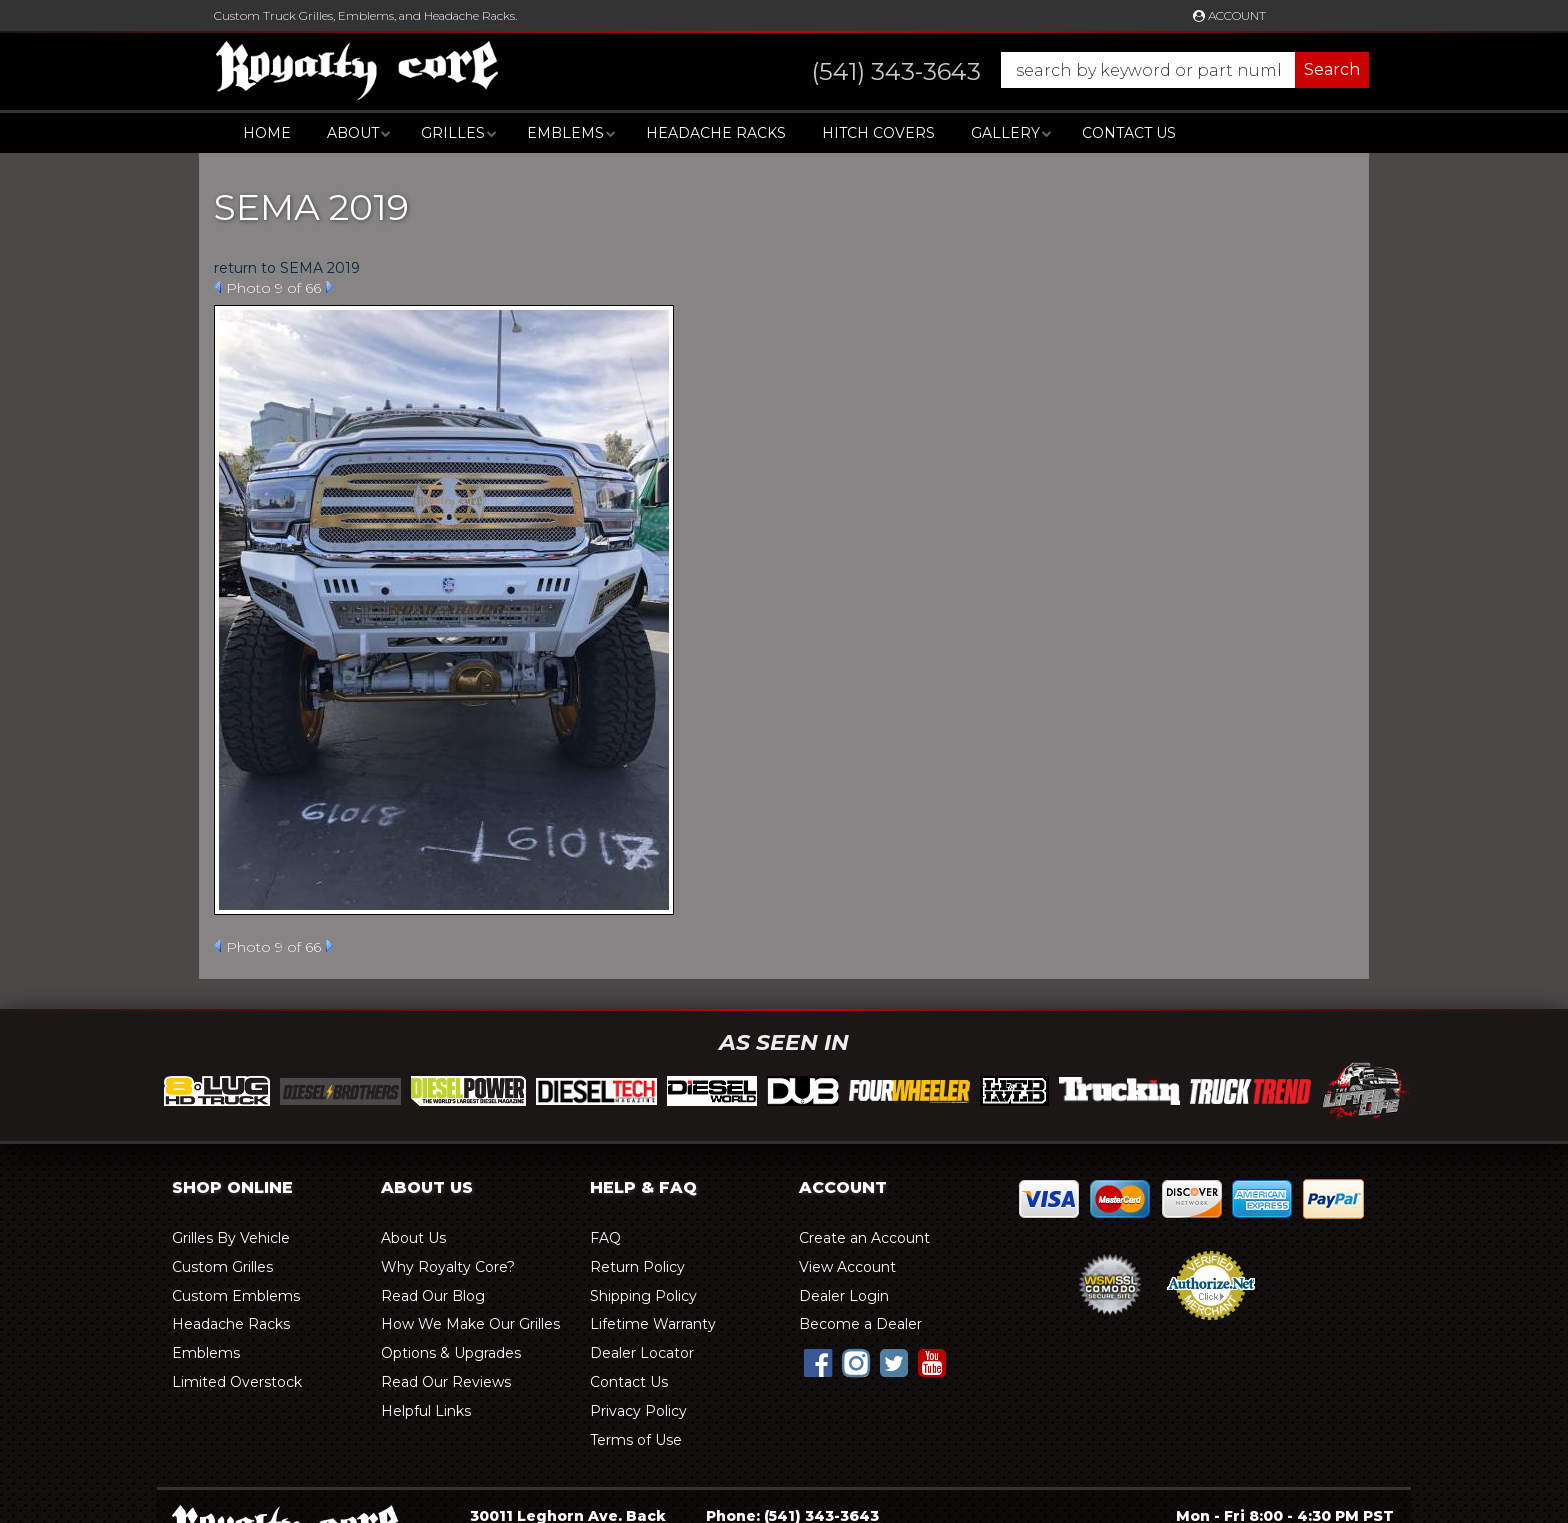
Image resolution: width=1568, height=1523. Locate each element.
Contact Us (1129, 133)
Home (267, 133)
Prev (217, 287)
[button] (1070, 70)
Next (329, 287)
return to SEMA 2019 (287, 268)
